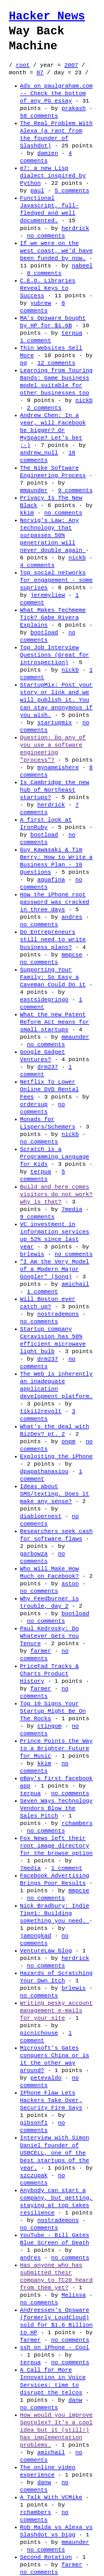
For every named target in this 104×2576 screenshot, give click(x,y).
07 (40, 72)
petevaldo (45, 2078)
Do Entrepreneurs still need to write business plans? (53, 939)
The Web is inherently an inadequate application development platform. (56, 1385)
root (23, 65)
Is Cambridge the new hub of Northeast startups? (54, 790)
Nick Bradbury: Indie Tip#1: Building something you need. (54, 1913)
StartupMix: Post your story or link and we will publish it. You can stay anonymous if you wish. (56, 700)
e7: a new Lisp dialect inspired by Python (53, 175)
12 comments (56, 363)
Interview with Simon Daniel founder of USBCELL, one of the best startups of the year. (54, 2153)
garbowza (34, 1554)
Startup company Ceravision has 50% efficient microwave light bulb (53, 1340)
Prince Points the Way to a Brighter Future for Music (56, 1748)
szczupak (34, 2175)
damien (47, 153)
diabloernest (41, 1516)
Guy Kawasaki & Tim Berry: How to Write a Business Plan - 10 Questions (56, 861)
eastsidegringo (44, 999)
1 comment (35, 340)
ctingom (49, 1726)
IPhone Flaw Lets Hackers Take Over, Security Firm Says (51, 2100)
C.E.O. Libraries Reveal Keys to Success (47, 288)
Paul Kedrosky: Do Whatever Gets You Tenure (49, 1636)
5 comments (72, 190)
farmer (40, 1651)
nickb (84, 400)
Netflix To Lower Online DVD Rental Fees (49, 1089)
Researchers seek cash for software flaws (56, 1535)
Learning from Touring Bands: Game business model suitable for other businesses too (56, 382)
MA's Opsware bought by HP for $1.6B (53, 321)
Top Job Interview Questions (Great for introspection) (54, 655)
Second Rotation (46, 2557)
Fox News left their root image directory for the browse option (56, 1845)
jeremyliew (47, 595)
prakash (74, 108)
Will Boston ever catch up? (47, 1302)
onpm (68, 1441)
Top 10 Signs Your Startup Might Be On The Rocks (53, 1711)
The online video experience (47, 2471)
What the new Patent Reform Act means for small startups (54, 1022)
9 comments (75, 490)
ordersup (34, 1104)
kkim (27, 513)
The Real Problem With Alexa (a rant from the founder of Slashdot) (56, 134)
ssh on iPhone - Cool (54, 2347)
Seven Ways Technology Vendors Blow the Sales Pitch (56, 1808)
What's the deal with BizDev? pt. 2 (54, 1430)
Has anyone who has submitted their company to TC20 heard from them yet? (56, 2276)
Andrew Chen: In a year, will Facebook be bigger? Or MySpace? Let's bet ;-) (53, 430)
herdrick (75, 228)
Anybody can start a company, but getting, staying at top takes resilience (56, 2201)
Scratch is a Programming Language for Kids (54, 1156)
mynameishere (58, 767)
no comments (46, 236)
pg (23, 363)
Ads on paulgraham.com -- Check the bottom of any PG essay (56, 93)
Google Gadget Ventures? (42, 1055)
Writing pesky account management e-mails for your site (56, 2010)
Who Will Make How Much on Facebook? (49, 1572)
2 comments (44, 408)
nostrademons (58, 1314)
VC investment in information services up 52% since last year (54, 1235)
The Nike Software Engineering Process (53, 471)
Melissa (74, 2295)
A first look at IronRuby (46, 823)
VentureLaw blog (46, 1951)
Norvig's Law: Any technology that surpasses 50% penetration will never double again (53, 535)
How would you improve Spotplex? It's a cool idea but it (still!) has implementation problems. (56, 2430)
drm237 (47, 1067)
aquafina (51, 880)
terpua (72, 333)
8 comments (44, 273)
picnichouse (39, 2033)
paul (37, 190)
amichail (75, 1284)
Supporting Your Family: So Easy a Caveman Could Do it (53, 977)
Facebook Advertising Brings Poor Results (54, 1879)
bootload (44, 632)
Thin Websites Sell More (51, 351)
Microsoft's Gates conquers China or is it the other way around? (54, 2059)
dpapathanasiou (44, 1471)
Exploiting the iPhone (56, 1456)
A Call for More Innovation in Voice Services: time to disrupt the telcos (53, 2381)
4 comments (46, 157)
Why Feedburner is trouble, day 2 (49, 1602)
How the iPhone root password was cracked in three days (54, 902)
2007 (71, 65)
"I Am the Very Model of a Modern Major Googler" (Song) (54, 1269)
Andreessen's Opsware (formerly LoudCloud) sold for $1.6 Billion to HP (56, 2321)
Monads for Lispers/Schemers (47, 1123)
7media (72, 1209)
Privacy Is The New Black (51, 501)
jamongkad (35, 1936)
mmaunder (34, 490)
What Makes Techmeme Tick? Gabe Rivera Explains (53, 617)
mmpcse (72, 955)
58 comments (39, 116)
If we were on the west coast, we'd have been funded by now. (56, 250)
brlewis (32, 1254)
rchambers (77, 1823)
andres (72, 917)
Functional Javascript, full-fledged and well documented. (49, 209)
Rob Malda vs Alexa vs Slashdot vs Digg (56, 2531)
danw (75, 2400)
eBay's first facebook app (56, 1782)
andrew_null (39, 453)
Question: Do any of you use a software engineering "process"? (53, 749)
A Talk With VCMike (51, 2497)
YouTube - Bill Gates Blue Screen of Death (54, 2239)
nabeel (82, 266)
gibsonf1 (34, 2123)
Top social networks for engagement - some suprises (56, 580)
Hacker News (47, 16)
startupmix (54, 722)
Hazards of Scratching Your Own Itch (56, 1977)
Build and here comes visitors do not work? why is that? (56, 1194)
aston (70, 1583)
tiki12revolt (41, 1411)
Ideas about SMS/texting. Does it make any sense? (54, 1493)
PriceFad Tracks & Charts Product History (49, 1673)
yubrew (40, 303)
